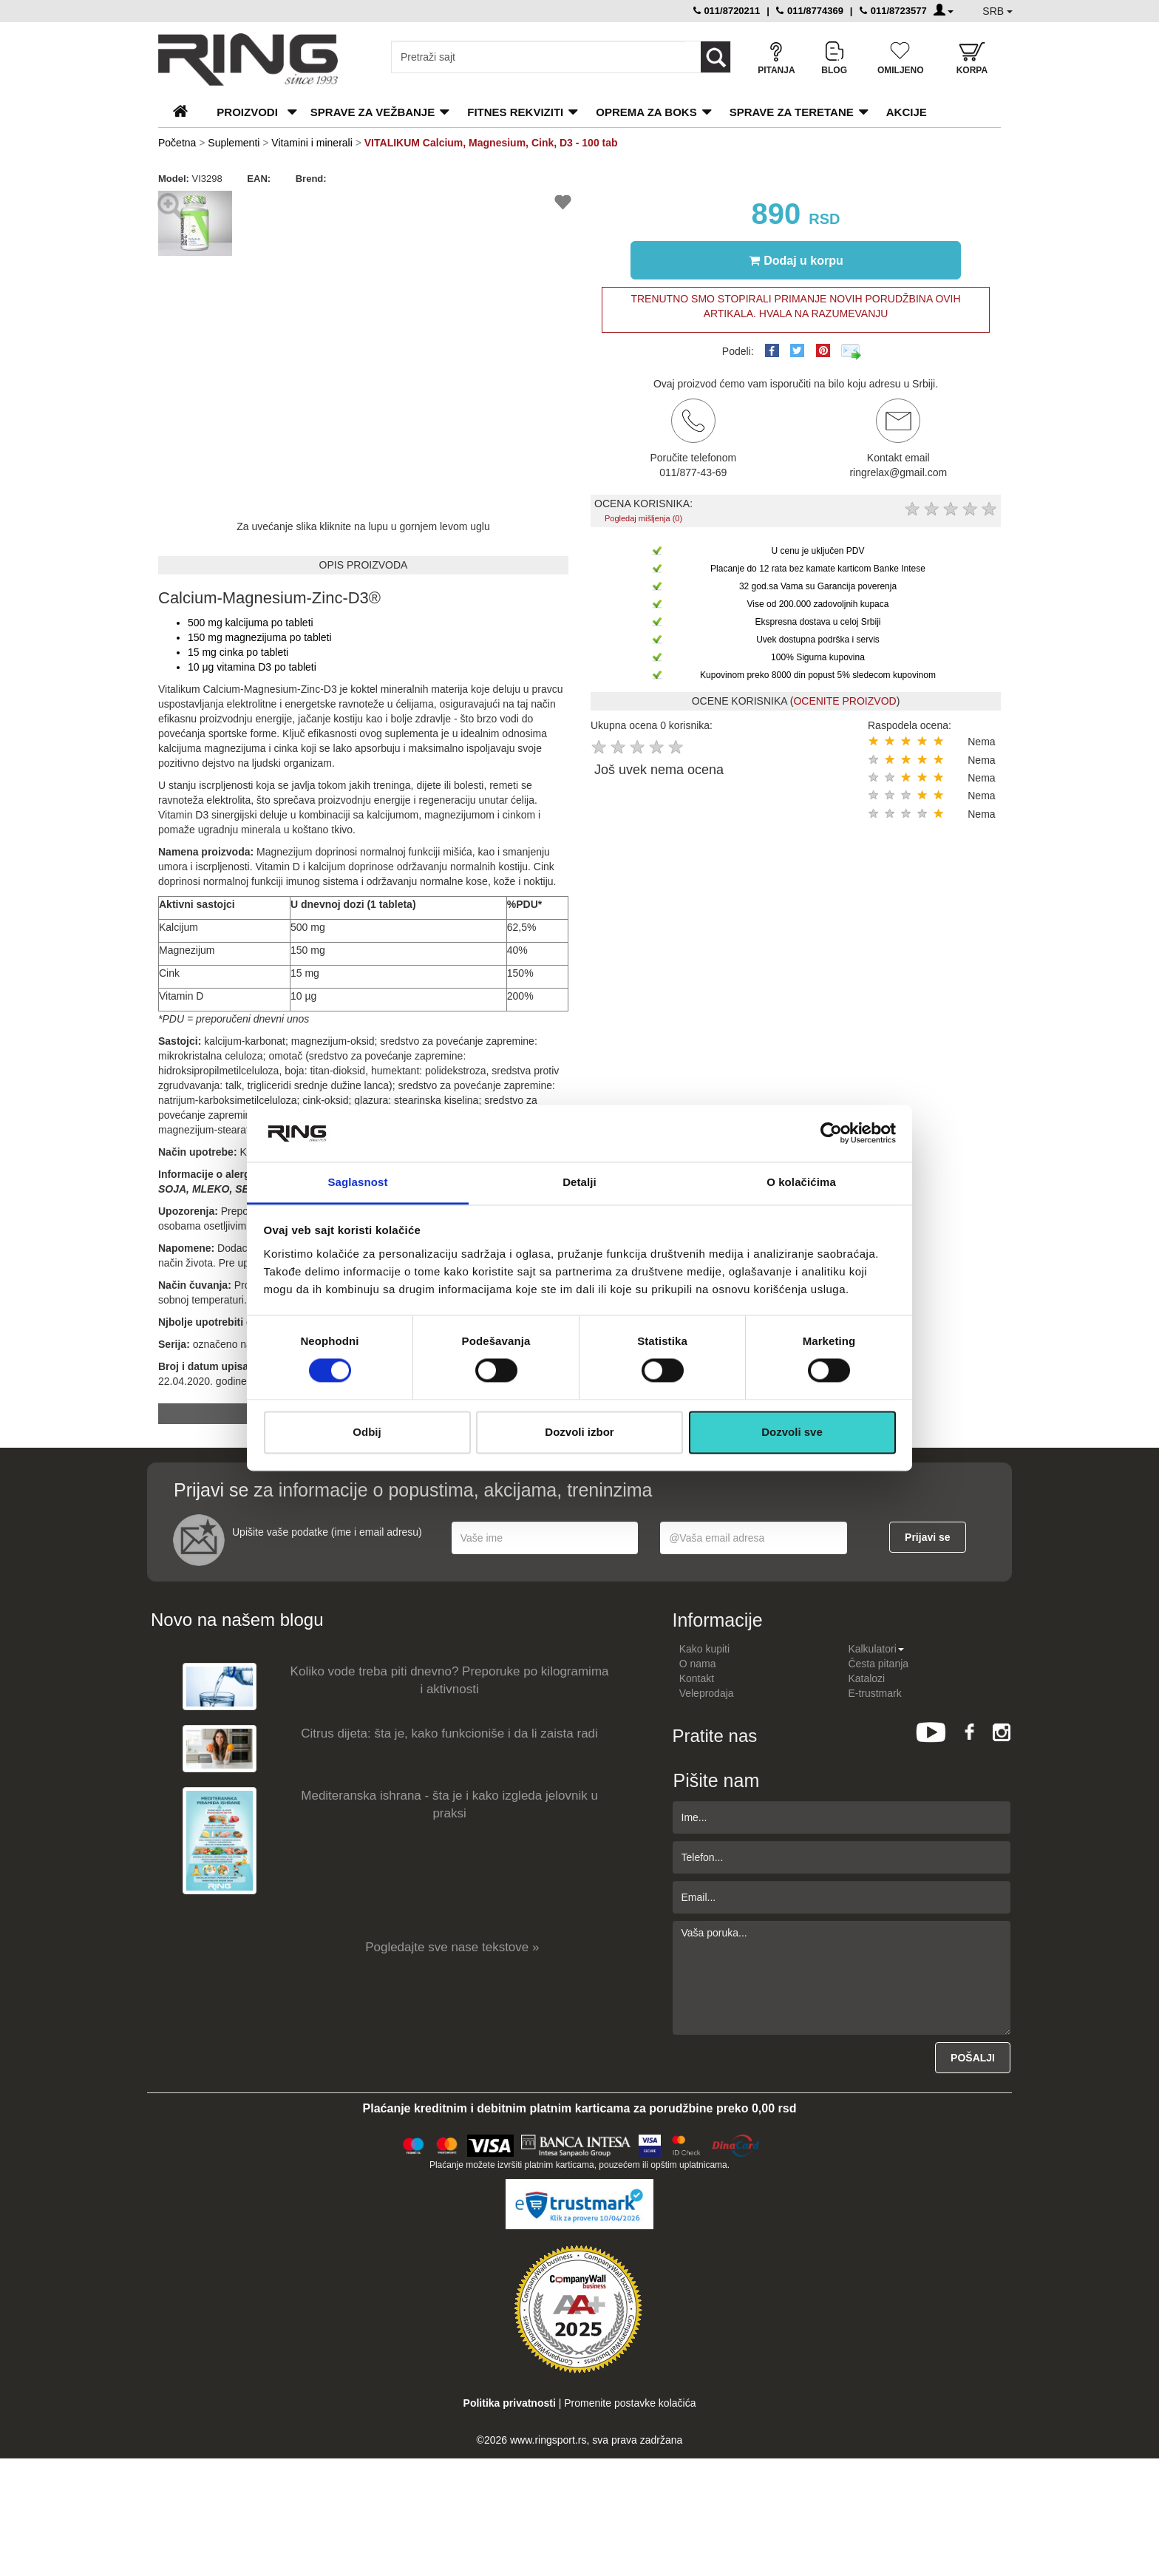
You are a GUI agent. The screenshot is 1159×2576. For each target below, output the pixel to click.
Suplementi (233, 143)
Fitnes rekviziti (515, 112)
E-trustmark (874, 1693)
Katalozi (866, 1678)
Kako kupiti (704, 1649)
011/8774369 (809, 10)
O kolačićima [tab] (801, 1182)
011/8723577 (893, 10)
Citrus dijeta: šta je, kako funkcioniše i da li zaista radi (449, 1733)
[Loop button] (715, 56)
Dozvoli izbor (579, 1432)
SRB (997, 11)
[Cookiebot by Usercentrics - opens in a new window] (831, 1133)
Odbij (367, 1432)
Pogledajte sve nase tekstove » (452, 1947)
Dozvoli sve (792, 1432)
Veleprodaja (706, 1693)
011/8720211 (727, 10)
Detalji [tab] (579, 1182)
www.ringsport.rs (548, 2440)
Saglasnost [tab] (357, 1182)
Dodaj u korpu (796, 260)
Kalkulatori (875, 1649)
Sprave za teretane (792, 112)
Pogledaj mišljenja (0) (643, 518)
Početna (177, 143)
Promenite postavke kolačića (630, 2403)
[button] (219, 199)
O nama (697, 1664)
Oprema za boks (646, 112)
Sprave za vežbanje (372, 112)
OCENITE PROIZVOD (844, 701)
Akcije (906, 112)
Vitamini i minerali (311, 143)
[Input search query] (538, 56)
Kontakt (696, 1678)
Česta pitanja (878, 1664)
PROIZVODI (247, 112)
